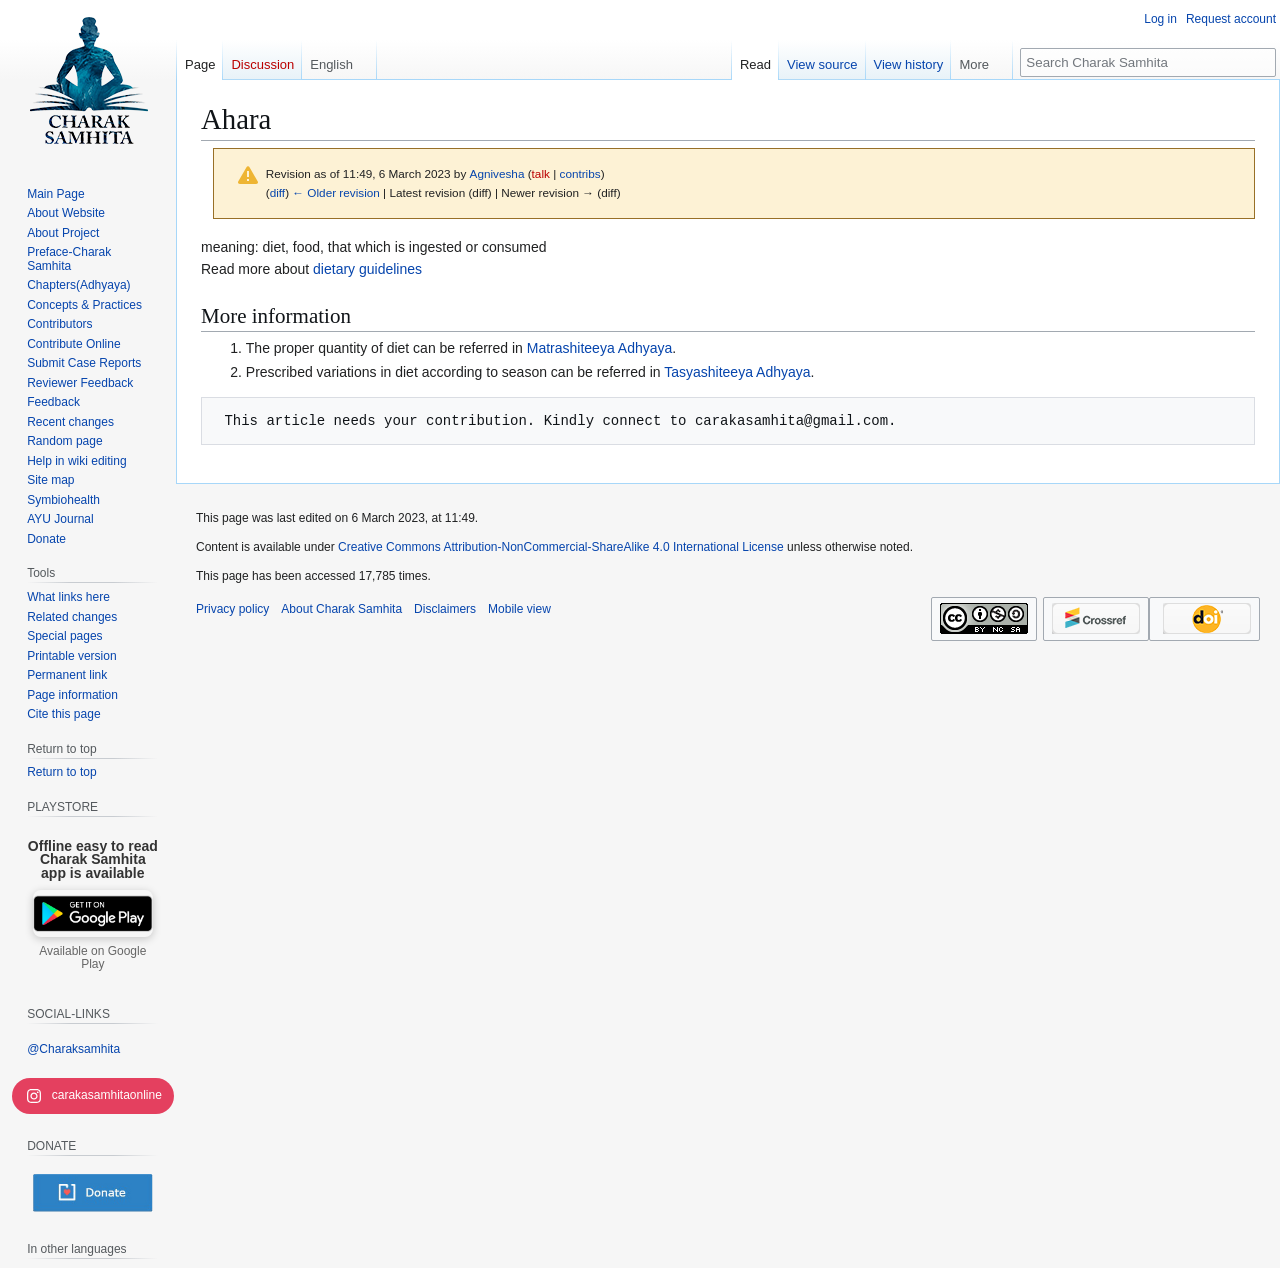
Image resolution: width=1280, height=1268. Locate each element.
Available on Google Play (92, 958)
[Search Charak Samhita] (1148, 62)
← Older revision (336, 192)
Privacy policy (232, 609)
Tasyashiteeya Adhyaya (737, 372)
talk (541, 173)
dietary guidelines (367, 269)
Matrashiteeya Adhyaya (600, 348)
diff (277, 192)
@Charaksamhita (73, 1049)
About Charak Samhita (341, 609)
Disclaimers (445, 609)
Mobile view (519, 609)
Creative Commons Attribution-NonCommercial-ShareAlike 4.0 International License (561, 547)
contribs (580, 173)
